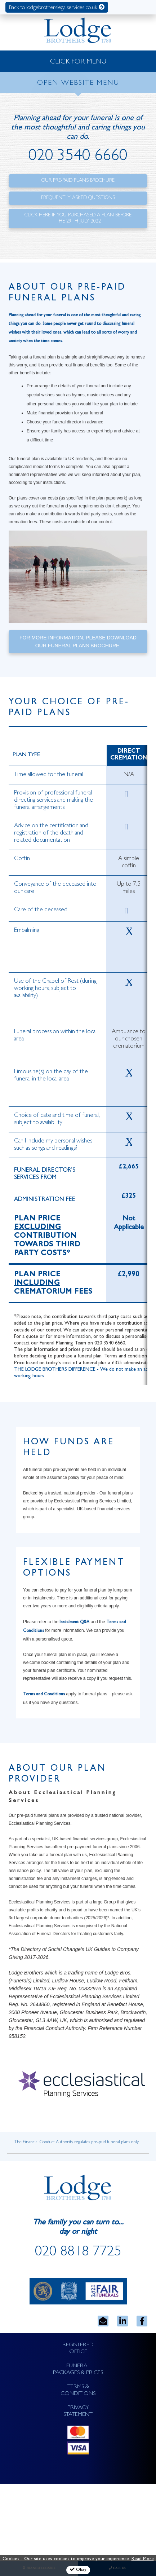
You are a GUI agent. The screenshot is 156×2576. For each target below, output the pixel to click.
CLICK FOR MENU (78, 62)
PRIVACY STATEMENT (78, 2411)
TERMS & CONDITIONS (78, 2390)
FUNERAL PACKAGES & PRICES (78, 2369)
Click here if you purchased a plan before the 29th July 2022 (78, 218)
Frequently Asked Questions (78, 198)
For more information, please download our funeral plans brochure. (78, 641)
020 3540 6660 (78, 157)
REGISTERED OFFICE (78, 2348)
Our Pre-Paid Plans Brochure (78, 180)
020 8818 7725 (78, 2253)
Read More (143, 2559)
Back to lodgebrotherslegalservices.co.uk (56, 7)
